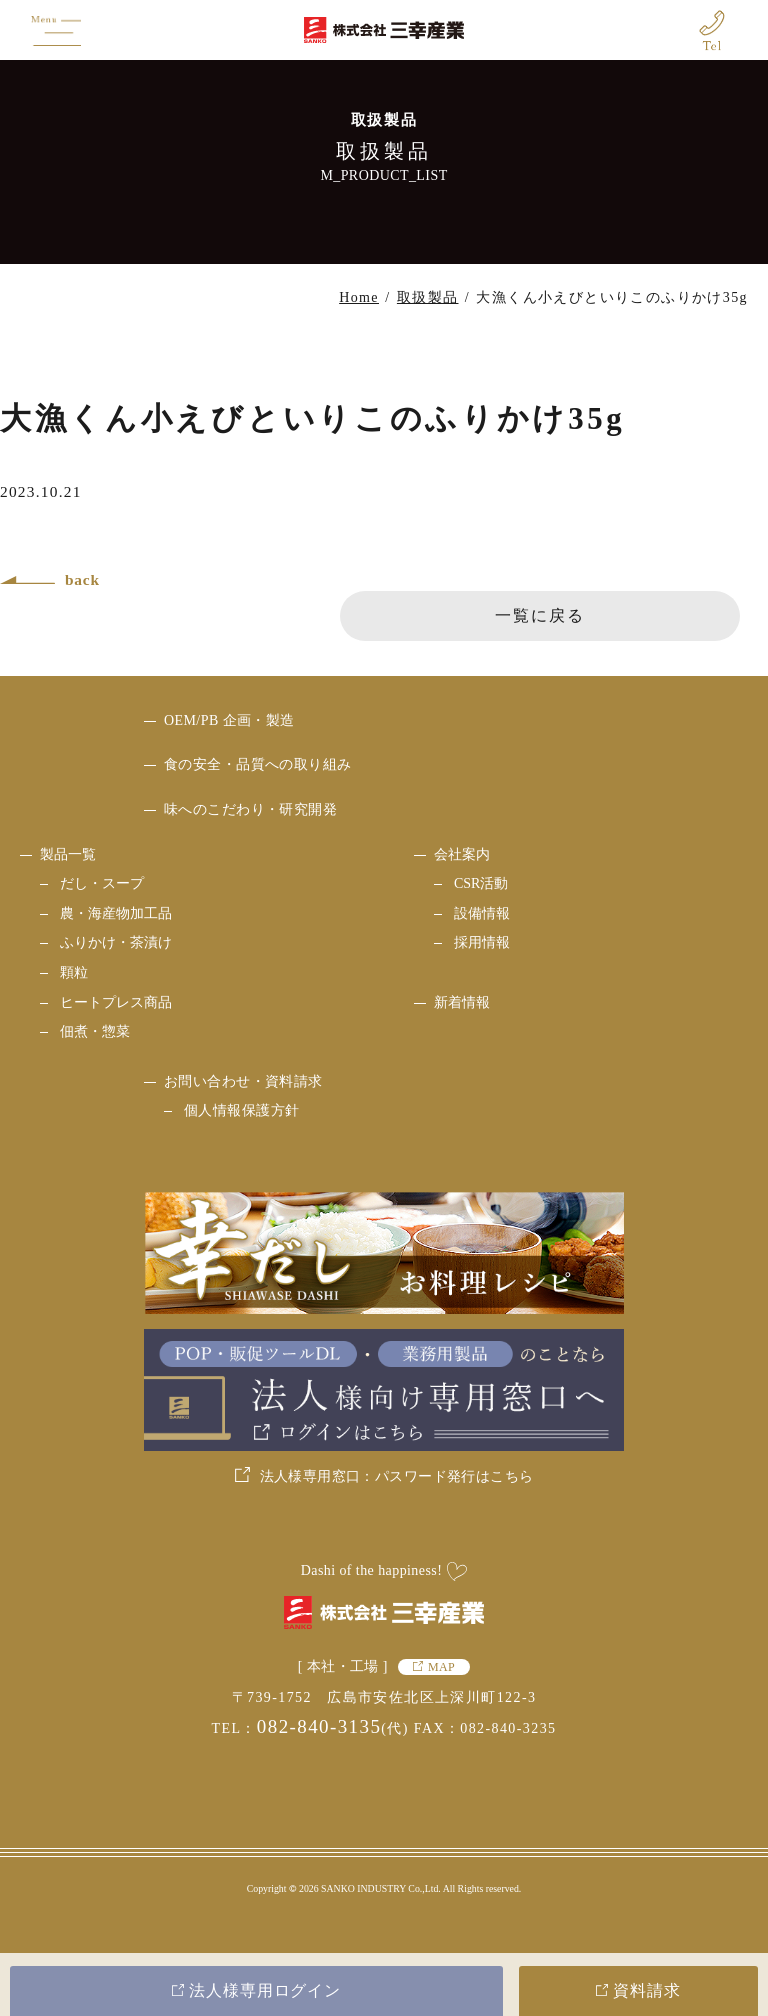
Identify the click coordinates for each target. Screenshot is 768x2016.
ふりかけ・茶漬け (116, 942)
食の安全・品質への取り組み (257, 764)
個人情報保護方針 (241, 1110)
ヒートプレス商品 (116, 1002)
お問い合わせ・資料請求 (243, 1081)
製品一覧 (68, 854)
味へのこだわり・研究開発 (250, 809)
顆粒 (74, 972)
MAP (441, 1667)
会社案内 (462, 854)
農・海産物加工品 (116, 913)
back (82, 579)
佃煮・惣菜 (95, 1031)
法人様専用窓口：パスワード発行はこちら (397, 1476)
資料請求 (646, 1990)
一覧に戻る (540, 615)
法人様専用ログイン (265, 1990)
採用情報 (482, 942)
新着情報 (462, 1002)
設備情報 (482, 913)
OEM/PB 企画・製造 (229, 720)
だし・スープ (102, 883)
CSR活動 (481, 883)
